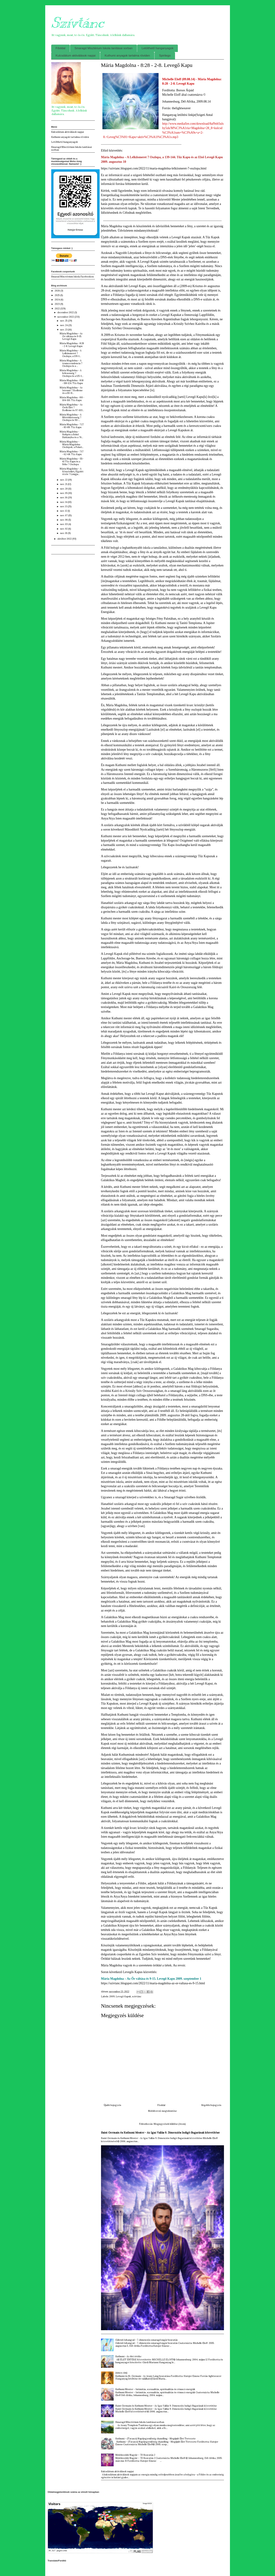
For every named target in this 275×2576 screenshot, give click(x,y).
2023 (57, 304)
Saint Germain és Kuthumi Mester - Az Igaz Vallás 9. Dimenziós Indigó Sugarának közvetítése (160, 2132)
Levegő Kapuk (123, 1996)
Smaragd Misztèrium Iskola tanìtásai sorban (139, 2422)
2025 (57, 295)
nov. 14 (64, 502)
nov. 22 (64, 479)
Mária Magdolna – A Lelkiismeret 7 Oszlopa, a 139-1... (70, 353)
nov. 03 (64, 524)
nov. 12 (64, 510)
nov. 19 (64, 493)
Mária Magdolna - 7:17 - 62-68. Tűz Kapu (71, 453)
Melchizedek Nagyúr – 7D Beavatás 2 (135, 2454)
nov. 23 (64, 329)
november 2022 (66, 316)
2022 (57, 308)
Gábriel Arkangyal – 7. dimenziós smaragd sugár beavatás (146, 2339)
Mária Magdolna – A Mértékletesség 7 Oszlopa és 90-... (70, 417)
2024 (58, 299)
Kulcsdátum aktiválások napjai (76, 55)
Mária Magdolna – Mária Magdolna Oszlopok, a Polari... (71, 444)
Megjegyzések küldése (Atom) (170, 2123)
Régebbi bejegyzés (211, 2105)
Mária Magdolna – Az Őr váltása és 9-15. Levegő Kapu (71, 336)
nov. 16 (64, 497)
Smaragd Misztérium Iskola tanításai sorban (104, 48)
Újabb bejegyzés (112, 2105)
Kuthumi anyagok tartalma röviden (127, 55)
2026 (58, 290)
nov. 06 (64, 519)
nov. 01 (64, 533)
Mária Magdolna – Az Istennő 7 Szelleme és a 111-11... (71, 390)
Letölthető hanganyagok (157, 48)
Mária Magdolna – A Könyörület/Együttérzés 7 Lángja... (71, 471)
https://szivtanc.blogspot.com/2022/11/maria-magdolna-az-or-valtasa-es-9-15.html (153, 1983)
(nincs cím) (121, 2372)
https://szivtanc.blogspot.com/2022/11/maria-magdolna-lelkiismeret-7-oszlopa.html (154, 168)
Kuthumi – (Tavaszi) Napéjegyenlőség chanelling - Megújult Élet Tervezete (155, 2438)
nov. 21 (64, 484)
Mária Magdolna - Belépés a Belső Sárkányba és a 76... (71, 434)
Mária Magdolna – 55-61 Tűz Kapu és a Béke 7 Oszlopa (71, 461)
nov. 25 (64, 320)
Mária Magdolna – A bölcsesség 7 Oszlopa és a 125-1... (71, 373)
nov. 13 (64, 506)
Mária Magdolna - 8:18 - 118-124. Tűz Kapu (71, 382)
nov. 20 (64, 488)
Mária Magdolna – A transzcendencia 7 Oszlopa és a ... (71, 363)
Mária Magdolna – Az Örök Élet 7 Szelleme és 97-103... (72, 407)
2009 (112, 1996)
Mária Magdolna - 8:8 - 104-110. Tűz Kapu (72, 399)
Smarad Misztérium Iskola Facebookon (72, 276)
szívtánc (136, 1996)
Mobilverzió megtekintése (162, 2110)
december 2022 (65, 312)
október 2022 (64, 538)
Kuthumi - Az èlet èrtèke (128, 2356)
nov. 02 (64, 528)
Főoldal (60, 48)
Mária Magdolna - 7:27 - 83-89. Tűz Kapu (72, 426)
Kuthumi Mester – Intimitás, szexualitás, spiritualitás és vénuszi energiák (155, 2389)
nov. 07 (64, 515)
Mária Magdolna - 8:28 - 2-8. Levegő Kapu (72, 345)
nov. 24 (64, 325)
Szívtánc (77, 22)
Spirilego (165, 55)
